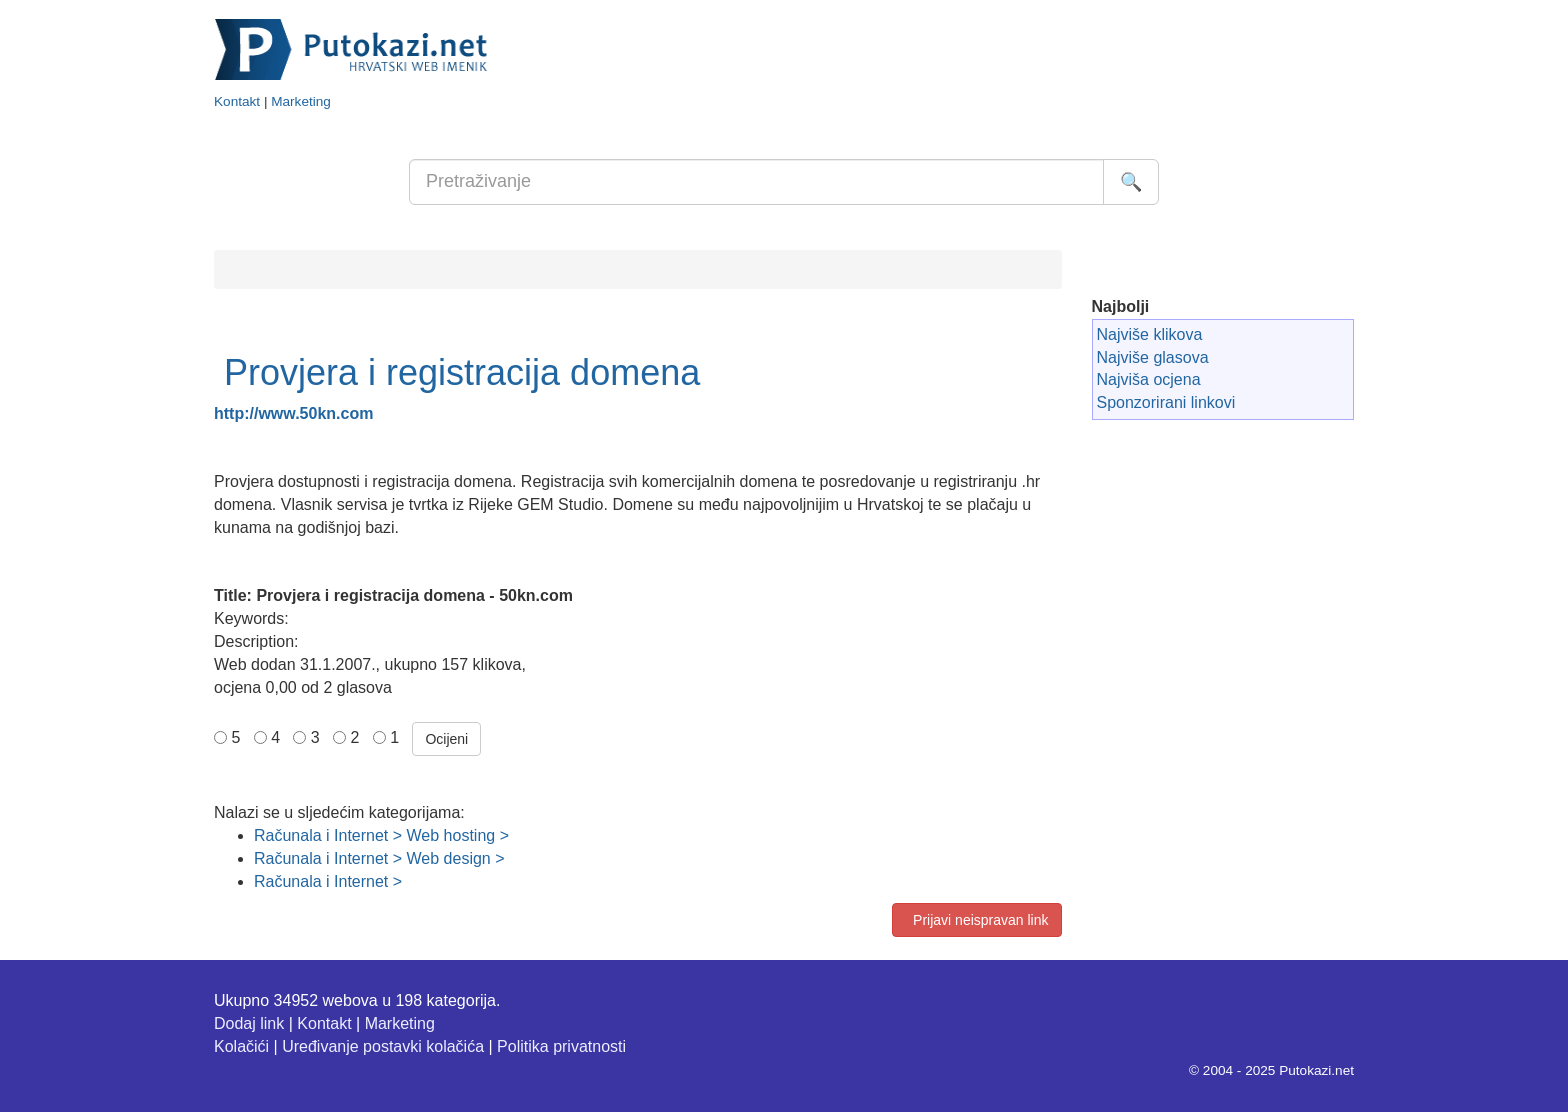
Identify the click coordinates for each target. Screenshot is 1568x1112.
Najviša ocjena (1149, 379)
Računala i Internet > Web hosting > (381, 835)
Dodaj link (249, 1023)
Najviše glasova (1153, 357)
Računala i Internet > (328, 881)
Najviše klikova (1150, 334)
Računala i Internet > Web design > (379, 858)
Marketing (301, 101)
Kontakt (237, 101)
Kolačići (241, 1046)
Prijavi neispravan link (976, 920)
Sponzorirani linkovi (1166, 402)
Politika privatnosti (561, 1046)
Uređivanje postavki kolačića (383, 1046)
